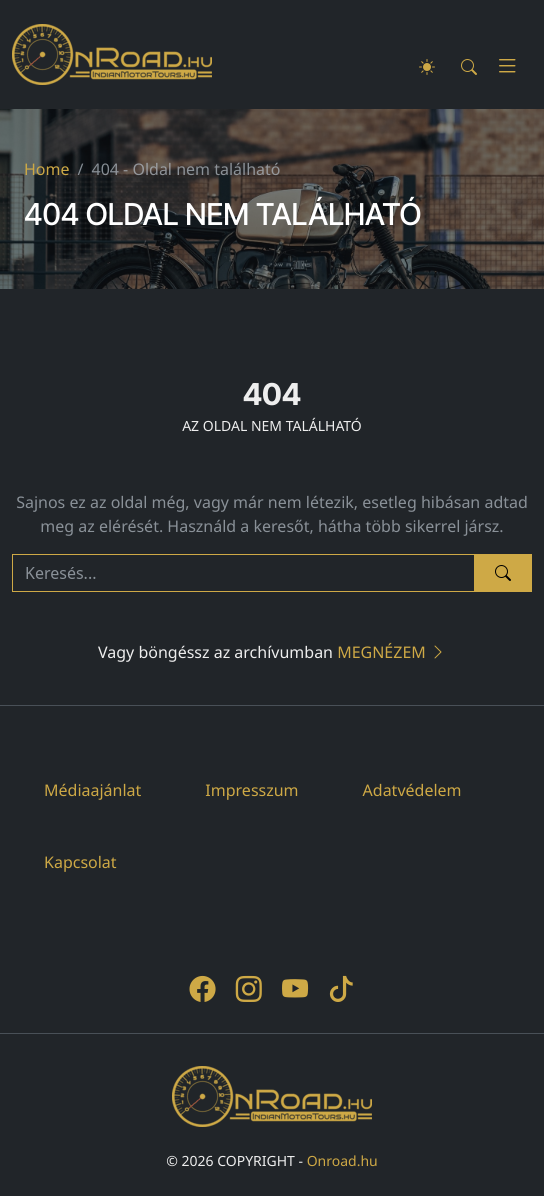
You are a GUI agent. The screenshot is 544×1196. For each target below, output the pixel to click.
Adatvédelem (412, 790)
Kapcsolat (80, 862)
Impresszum (251, 790)
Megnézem (391, 652)
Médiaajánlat (92, 790)
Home (47, 169)
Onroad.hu (342, 1161)
